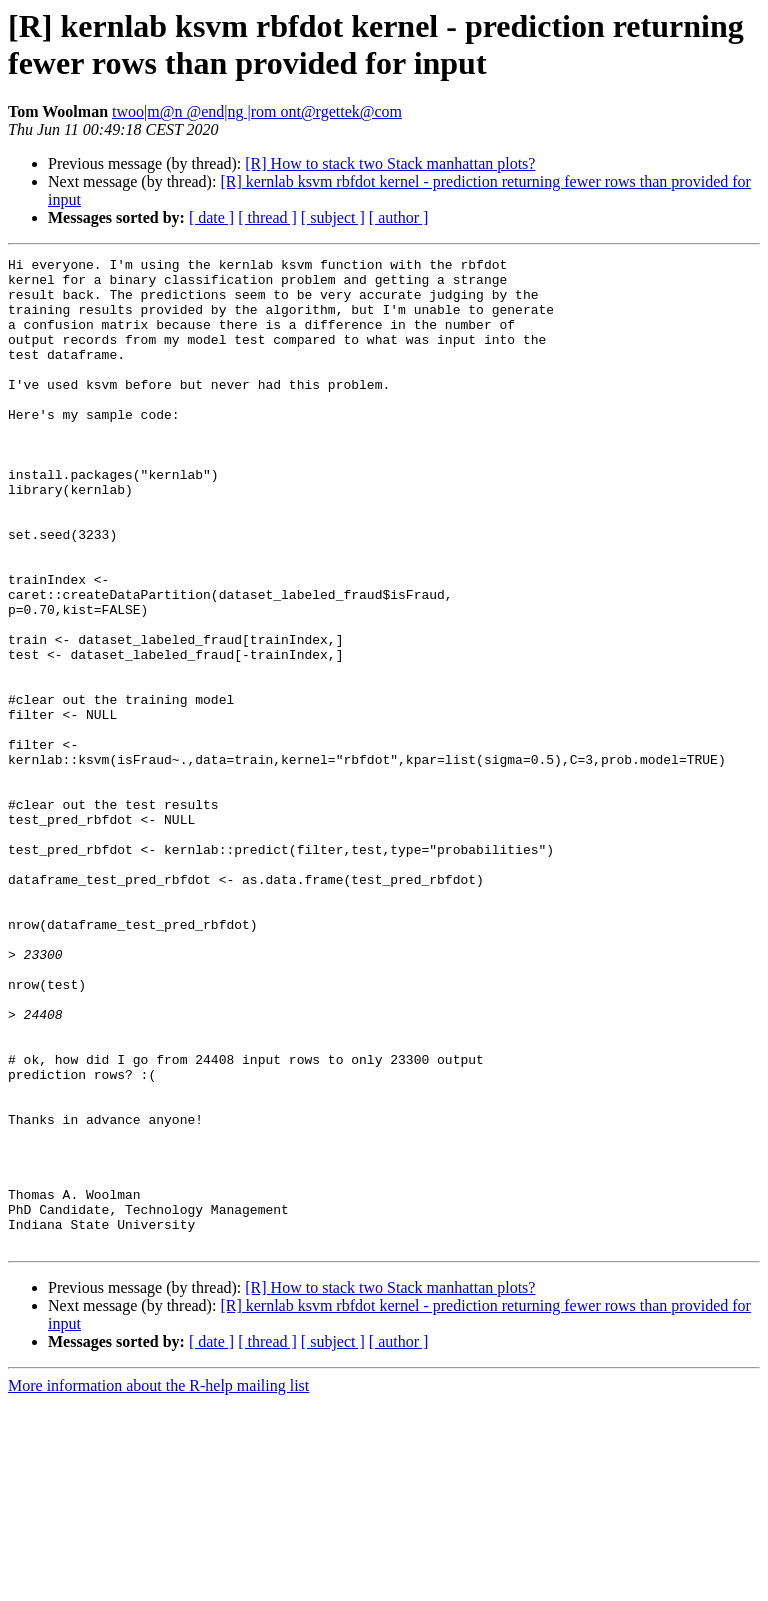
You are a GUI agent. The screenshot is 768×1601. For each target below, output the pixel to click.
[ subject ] (333, 217)
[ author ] (399, 217)
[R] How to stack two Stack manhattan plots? (390, 163)
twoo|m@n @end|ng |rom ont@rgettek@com (257, 111)
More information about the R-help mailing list (158, 1583)
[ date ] (211, 217)
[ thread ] (267, 217)
